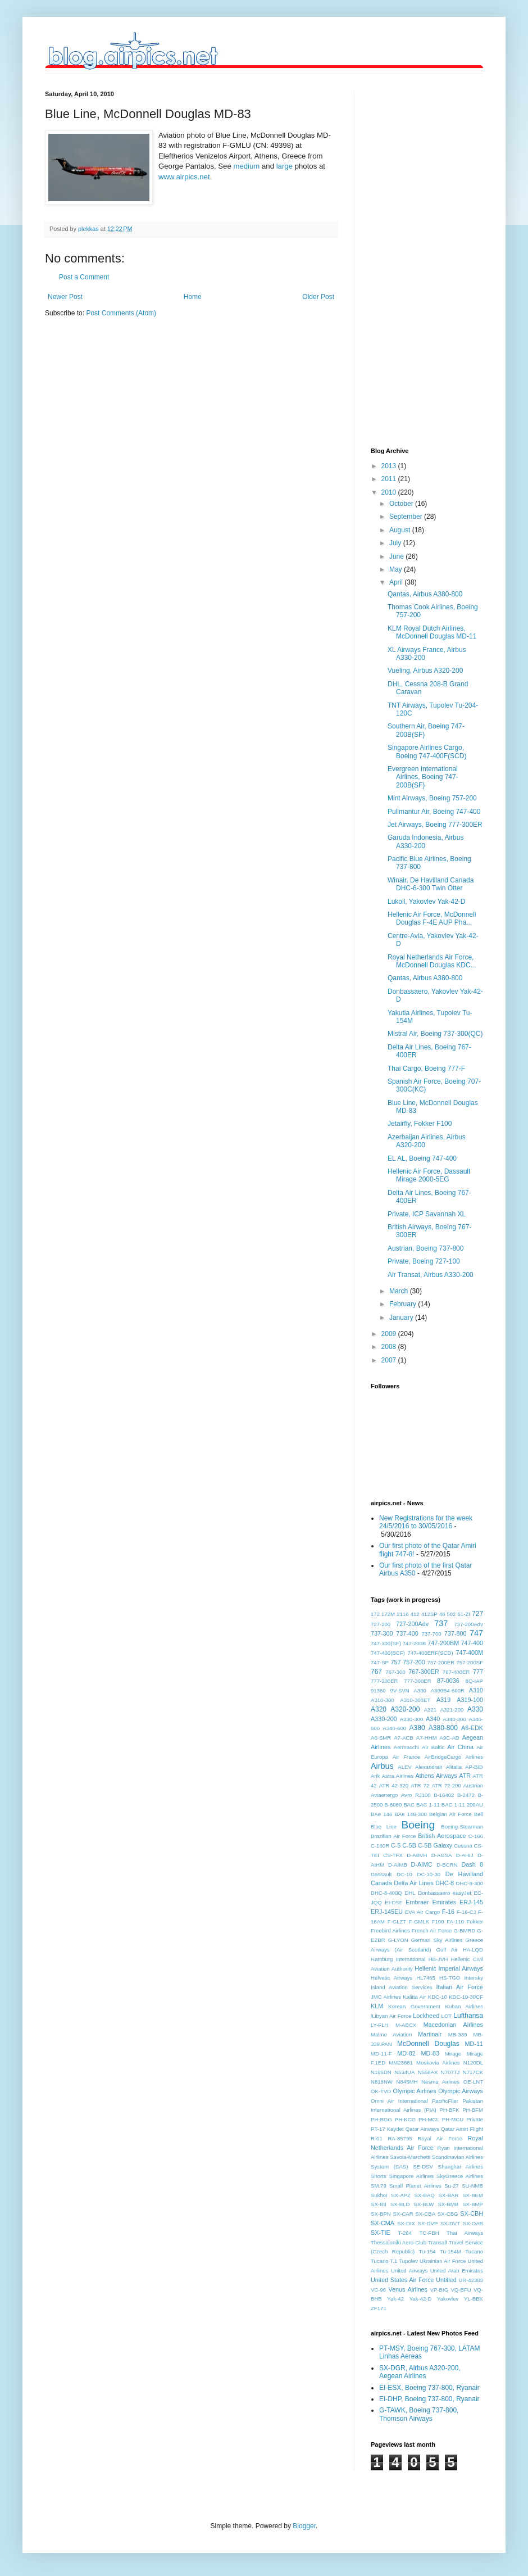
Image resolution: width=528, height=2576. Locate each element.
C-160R (380, 1845)
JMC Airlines (386, 1997)
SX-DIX (406, 2223)
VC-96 (378, 2290)
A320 (378, 1709)
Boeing (418, 1825)
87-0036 (448, 1680)
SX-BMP (472, 2204)
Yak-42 (395, 2299)
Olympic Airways (460, 2091)
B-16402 (444, 1795)
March (399, 1291)
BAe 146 (381, 1814)
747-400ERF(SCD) (430, 1653)
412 (415, 1614)
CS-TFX (393, 1855)
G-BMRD (464, 1930)
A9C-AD (449, 1738)
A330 (475, 1709)
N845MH (407, 2082)
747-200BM (443, 1643)
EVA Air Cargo (422, 1912)
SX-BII (378, 2204)
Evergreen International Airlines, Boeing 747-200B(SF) (423, 777)
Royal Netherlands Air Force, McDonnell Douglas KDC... (432, 961)
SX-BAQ (425, 2195)
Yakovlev (447, 2299)
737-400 (407, 1633)
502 (451, 1614)
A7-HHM (426, 1738)
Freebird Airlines (390, 1930)
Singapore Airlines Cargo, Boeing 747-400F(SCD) (427, 751)
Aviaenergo (384, 1795)
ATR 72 (420, 1785)
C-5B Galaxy (435, 1845)
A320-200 (405, 1709)
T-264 (405, 2233)
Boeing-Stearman (462, 1826)
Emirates (445, 1902)
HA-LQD (473, 1949)
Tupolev (408, 2261)
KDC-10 (437, 1997)
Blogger (304, 2526)
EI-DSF (393, 1902)
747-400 (472, 1643)
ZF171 (378, 2308)
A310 (476, 1690)
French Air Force (432, 1930)
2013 (389, 466)
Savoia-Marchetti (410, 2157)
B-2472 (466, 1795)
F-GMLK (419, 1921)
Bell (478, 1814)
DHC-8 (444, 1883)
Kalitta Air (414, 1997)
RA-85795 (400, 2138)
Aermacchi (406, 1747)
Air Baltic (433, 1747)
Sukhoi (379, 2195)
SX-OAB (473, 2223)
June (397, 556)
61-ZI (464, 1614)
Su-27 (451, 2186)
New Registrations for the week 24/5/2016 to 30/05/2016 (425, 1522)
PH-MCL (428, 2119)
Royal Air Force (439, 2138)
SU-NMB (472, 2186)
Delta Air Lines (413, 1883)
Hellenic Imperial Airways (449, 1968)
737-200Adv (468, 1624)
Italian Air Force (459, 1987)
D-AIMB (397, 1865)
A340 (433, 1718)
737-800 (455, 1633)
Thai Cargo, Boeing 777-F (426, 1068)
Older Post (318, 297)
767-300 (395, 1672)
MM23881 (401, 2062)
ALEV (405, 1767)
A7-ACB (403, 1738)
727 (477, 1614)
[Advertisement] (416, 259)
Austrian (473, 1785)
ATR (465, 1775)
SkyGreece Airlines (459, 2176)
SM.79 (378, 2186)
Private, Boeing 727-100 (424, 1261)
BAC (409, 1804)
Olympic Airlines (414, 2091)
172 (375, 1614)
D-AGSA (441, 1855)
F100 (438, 1921)
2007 (389, 1360)
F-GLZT (397, 1921)
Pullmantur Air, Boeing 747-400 (434, 812)
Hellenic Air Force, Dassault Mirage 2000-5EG (429, 1175)
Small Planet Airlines (415, 2186)
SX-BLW (423, 2204)
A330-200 (384, 1718)
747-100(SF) (386, 1643)
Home (193, 297)
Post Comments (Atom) (121, 313)
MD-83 (430, 2053)
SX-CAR (403, 2214)
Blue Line (384, 1826)
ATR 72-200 (446, 1785)
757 (395, 1662)
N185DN (381, 2072)
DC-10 (404, 1874)
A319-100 (470, 1699)
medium (246, 166)
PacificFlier (445, 2101)
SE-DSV (423, 2166)
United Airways (409, 2270)
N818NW (382, 2082)
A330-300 (412, 1719)
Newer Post (65, 297)
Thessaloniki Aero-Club (398, 2242)
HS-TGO (449, 1978)
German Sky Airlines (437, 1940)
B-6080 (393, 1804)
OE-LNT (473, 2082)
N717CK (473, 2072)
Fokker (475, 1921)
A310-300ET (415, 1700)
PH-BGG (381, 2119)
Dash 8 (472, 1864)
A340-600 (395, 1728)
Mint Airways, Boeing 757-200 (432, 798)
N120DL (473, 2062)
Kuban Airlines (464, 2006)
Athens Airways (436, 1775)
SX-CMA (382, 2223)
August (400, 530)
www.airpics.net (184, 177)
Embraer (417, 1902)
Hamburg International (398, 1959)
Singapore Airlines (411, 2176)
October (402, 504)
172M (388, 1614)
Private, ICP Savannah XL (427, 1214)
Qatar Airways (422, 2129)
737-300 (382, 1633)
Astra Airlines (398, 1776)
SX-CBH (471, 2213)
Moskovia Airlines (438, 2062)
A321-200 (452, 1709)
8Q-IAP (474, 1681)
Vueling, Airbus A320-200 (425, 670)
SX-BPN (381, 2214)
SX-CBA (425, 2214)
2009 (389, 1334)
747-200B (414, 1643)
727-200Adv (412, 1623)
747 (476, 1632)
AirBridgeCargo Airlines (454, 1757)
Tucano (474, 2251)
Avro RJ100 (416, 1795)
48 (442, 1614)
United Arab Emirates (456, 2270)
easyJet (462, 1893)
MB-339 (457, 2034)
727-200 (380, 1624)
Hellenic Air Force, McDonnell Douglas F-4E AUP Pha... (432, 918)
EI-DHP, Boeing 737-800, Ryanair (429, 2399)
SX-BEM (472, 2195)
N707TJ (450, 2072)
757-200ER (441, 1662)
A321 (430, 1709)
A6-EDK (472, 1727)
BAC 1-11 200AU (462, 1804)
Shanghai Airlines (460, 2166)
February (403, 1304)
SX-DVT (450, 2223)
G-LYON (398, 1940)
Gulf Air (447, 1949)
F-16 (448, 1911)
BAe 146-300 (410, 1814)
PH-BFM (472, 2110)
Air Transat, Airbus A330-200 (431, 1275)
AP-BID (474, 1767)
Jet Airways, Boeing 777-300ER (435, 825)
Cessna (463, 1845)
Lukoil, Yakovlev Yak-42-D (427, 902)
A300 (419, 1690)
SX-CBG (448, 2214)
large (284, 166)
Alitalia (454, 1767)
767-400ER (456, 1672)
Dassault (381, 1874)
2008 (389, 1347)
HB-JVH (438, 1959)
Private (474, 2119)
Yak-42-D (420, 2299)
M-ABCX (405, 2025)
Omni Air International (399, 2101)
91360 (378, 1690)
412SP (429, 1614)
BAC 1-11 (428, 1804)
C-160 (475, 1836)
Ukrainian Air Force (443, 2261)
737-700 (431, 1634)
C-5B (409, 1845)
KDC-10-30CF (466, 1997)
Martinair (429, 2034)
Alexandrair (429, 1767)
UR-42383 (470, 2280)
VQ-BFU (460, 2290)
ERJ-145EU (387, 1911)
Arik (375, 1776)
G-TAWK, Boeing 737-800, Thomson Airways (418, 2414)
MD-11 (474, 2043)
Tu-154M (450, 2251)
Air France (406, 1757)
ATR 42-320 (393, 1785)
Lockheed (426, 2015)
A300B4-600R (448, 1690)
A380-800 (443, 1728)
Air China (460, 1747)
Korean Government (414, 2006)
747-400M (469, 1652)
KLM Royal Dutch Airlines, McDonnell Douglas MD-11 (432, 632)
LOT (446, 2016)
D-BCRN (446, 1865)
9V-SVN (399, 1690)
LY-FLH (379, 2025)
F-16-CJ (466, 1912)
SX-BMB (448, 2204)
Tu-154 (427, 2251)
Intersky (473, 1978)
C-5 (395, 1845)
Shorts (378, 2176)
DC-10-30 (428, 1874)
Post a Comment (84, 277)
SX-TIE (380, 2232)
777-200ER (384, 1681)
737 (441, 1623)
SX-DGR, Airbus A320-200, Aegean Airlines (420, 2372)
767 (376, 1672)
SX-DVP (428, 2223)
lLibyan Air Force (391, 2016)
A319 (443, 1699)
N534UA (404, 2072)
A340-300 (454, 1719)
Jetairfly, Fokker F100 (420, 1124)
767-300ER (423, 1671)
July (396, 543)
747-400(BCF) (388, 1653)
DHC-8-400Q (386, 1893)
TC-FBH (429, 2233)
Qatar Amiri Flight (462, 2129)
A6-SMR (381, 1738)
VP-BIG (439, 2290)
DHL (410, 1893)
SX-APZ (401, 2195)
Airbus (382, 1766)
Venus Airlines (408, 2289)
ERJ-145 (471, 1902)
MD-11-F (381, 2053)
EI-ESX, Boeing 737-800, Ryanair (429, 2388)
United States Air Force (402, 2279)
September (406, 516)
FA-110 (455, 1921)
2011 (389, 479)
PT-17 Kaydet (387, 2129)
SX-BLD (400, 2204)
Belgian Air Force (450, 1814)
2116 (402, 1614)
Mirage (453, 2053)
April (396, 582)
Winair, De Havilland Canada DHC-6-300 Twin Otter (431, 884)
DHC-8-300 (469, 1883)
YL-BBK (473, 2299)
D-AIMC (422, 1864)
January (402, 1317)
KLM (377, 2006)
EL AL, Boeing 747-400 (422, 1158)
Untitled (446, 2279)
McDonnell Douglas (428, 2044)
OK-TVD (381, 2091)
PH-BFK (449, 2110)
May (396, 569)
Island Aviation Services (402, 1987)
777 (478, 1671)
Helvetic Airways (391, 1978)
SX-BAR (449, 2195)
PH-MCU (452, 2119)
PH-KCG (405, 2119)
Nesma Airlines (440, 2082)
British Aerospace (442, 1835)
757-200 (414, 1662)
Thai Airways (465, 2233)
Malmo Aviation (391, 2034)
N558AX (428, 2072)
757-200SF (470, 1662)
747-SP (380, 1662)
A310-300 (382, 1700)
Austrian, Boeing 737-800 (425, 1248)
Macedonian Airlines (453, 2024)
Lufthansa (468, 2016)
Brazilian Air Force (393, 1836)
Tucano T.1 (384, 2261)
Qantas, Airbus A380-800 (425, 594)
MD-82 (406, 2053)
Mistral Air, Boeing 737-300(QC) (435, 1034)
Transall (437, 2242)
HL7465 (425, 1978)
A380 (417, 1728)
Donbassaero (434, 1893)
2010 (389, 492)
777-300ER (417, 1681)
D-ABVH (417, 1855)
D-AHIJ (465, 1855)
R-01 (377, 2138)
